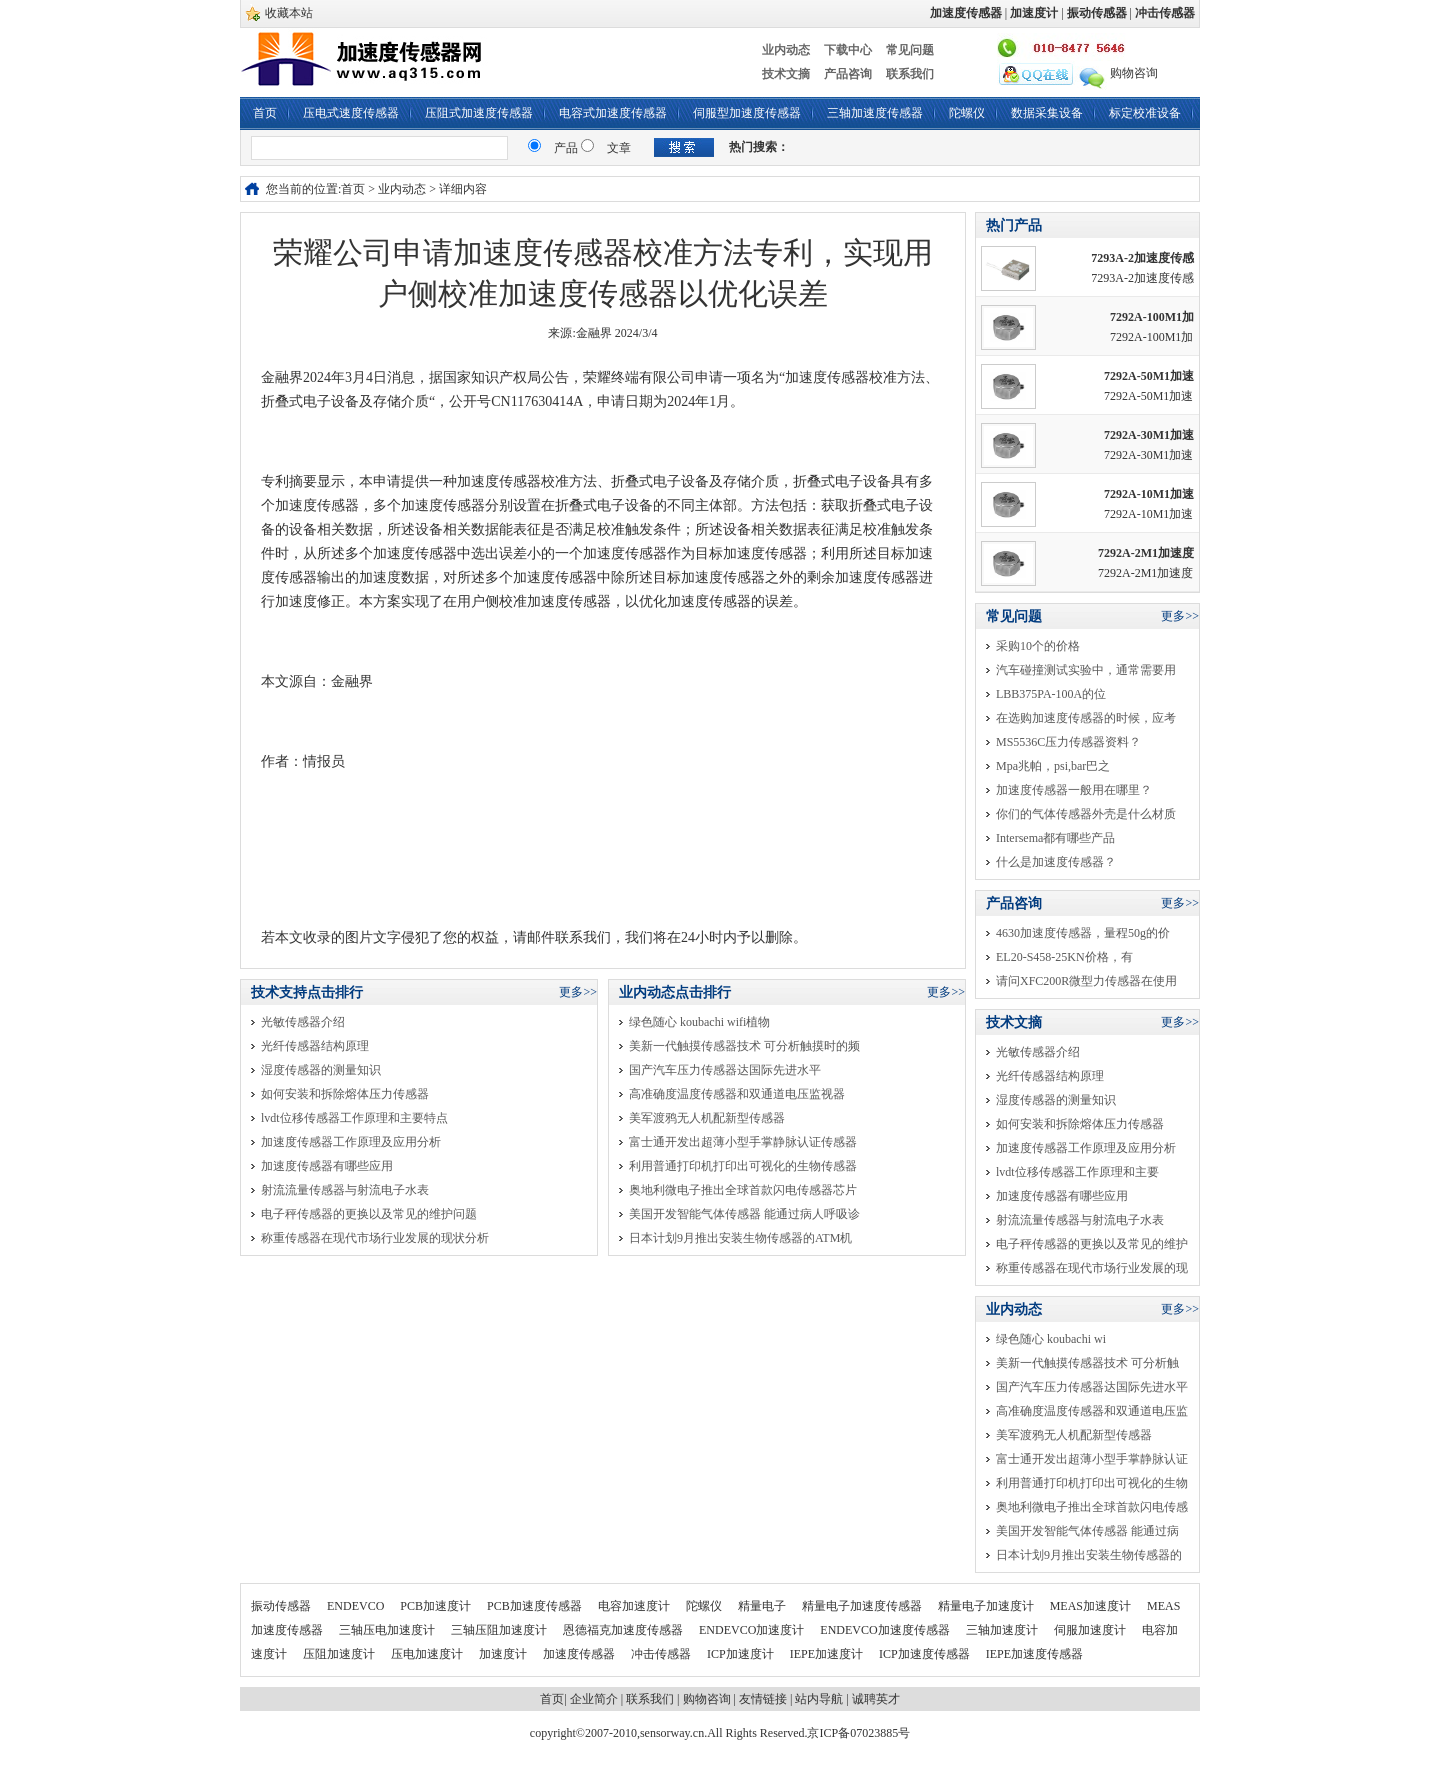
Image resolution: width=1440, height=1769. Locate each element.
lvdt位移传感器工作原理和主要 (1077, 1172)
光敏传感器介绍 (303, 1022)
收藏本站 (289, 13)
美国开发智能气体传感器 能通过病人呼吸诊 (744, 1214)
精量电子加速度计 (987, 1606)
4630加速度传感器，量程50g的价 (1083, 933)
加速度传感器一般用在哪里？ (1074, 790)
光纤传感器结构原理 (315, 1046)
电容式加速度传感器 (613, 113)
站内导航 (819, 1699)
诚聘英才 (876, 1699)
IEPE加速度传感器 (1034, 1654)
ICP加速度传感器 (926, 1654)
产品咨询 (848, 74)
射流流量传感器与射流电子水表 (345, 1190)
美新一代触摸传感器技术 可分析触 (1087, 1363)
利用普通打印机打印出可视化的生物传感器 (743, 1166)
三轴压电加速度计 (388, 1630)
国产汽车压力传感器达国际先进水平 (725, 1070)
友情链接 (763, 1699)
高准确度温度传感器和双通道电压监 (1092, 1411)
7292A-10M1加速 (1149, 494)
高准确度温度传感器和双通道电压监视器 (737, 1094)
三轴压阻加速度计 (500, 1630)
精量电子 (763, 1606)
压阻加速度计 (340, 1654)
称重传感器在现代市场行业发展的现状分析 (375, 1238)
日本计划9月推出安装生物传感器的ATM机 (740, 1238)
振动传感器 (282, 1606)
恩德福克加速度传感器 (624, 1630)
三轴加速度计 (1003, 1630)
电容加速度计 (635, 1606)
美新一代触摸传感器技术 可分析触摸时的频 (744, 1046)
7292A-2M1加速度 (1146, 553)
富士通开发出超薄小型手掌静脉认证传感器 (743, 1142)
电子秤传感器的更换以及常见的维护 (1092, 1244)
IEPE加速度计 (828, 1654)
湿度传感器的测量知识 (321, 1070)
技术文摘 (786, 74)
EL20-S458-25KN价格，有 (1064, 957)
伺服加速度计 (1091, 1630)
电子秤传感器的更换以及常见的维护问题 (369, 1214)
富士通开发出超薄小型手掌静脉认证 (1092, 1459)
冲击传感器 (662, 1654)
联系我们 (910, 74)
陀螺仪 (967, 113)
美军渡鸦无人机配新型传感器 (707, 1118)
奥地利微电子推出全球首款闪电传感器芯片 (743, 1190)
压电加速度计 (428, 1654)
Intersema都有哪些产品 (1055, 838)
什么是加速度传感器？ (1056, 862)
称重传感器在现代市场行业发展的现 (1092, 1268)
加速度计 (504, 1654)
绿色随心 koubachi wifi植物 (699, 1022)
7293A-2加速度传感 (1142, 258)
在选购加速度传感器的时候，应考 (1086, 718)
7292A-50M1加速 (1149, 376)
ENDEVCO (357, 1606)
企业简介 (594, 1699)
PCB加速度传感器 (536, 1606)
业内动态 (786, 50)
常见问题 (910, 50)
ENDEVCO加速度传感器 (886, 1630)
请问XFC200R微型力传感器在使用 (1086, 981)
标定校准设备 (1145, 113)
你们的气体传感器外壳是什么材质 (1086, 814)
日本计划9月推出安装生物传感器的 (1089, 1555)
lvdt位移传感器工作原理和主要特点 (354, 1118)
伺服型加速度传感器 (747, 113)
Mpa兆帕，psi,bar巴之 (1053, 766)
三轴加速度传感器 (875, 113)
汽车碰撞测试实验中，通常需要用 (1086, 670)
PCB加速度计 (437, 1606)
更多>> (578, 992)
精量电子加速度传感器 (863, 1606)
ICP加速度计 (742, 1654)
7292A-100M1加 (1152, 317)
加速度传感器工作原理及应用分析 (351, 1142)
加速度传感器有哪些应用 (327, 1166)
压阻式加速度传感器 (479, 113)
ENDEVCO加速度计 (753, 1630)
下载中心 (848, 50)
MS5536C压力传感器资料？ (1068, 742)
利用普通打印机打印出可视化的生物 (1092, 1483)
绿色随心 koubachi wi (1051, 1339)
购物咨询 (1134, 73)
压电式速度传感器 (351, 113)
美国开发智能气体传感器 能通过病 (1087, 1531)
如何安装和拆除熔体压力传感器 (345, 1094)
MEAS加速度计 (1092, 1606)
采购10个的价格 (1038, 646)
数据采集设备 (1047, 113)
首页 (265, 113)
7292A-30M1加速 (1149, 435)
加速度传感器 (580, 1654)
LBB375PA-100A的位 (1051, 694)
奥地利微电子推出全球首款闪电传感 (1092, 1507)
